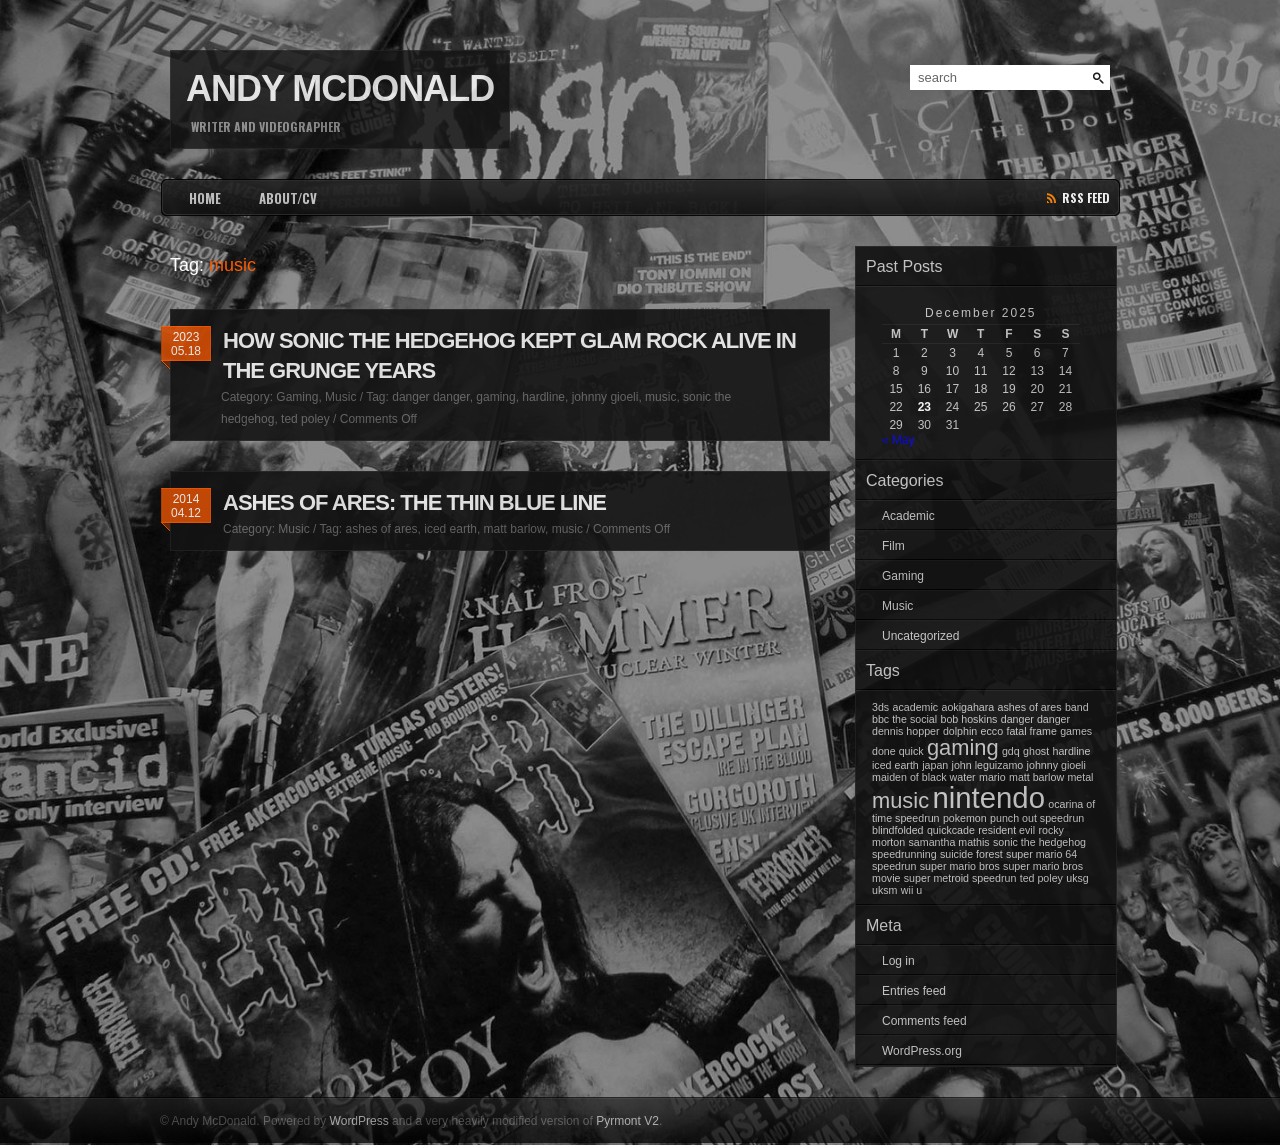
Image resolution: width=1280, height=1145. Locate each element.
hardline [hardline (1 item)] (1071, 751)
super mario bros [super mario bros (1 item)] (960, 866)
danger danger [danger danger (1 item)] (1035, 719)
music (660, 397)
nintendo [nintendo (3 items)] (988, 797)
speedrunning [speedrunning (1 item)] (904, 854)
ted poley (305, 419)
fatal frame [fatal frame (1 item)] (1031, 731)
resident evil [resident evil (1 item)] (1006, 830)
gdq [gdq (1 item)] (1011, 751)
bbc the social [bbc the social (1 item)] (904, 719)
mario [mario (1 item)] (992, 777)
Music (340, 397)
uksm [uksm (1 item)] (884, 890)
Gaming (297, 397)
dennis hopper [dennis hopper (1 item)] (906, 731)
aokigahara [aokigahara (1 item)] (967, 707)
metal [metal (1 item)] (1080, 777)
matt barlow (514, 529)
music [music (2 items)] (900, 800)
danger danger (430, 397)
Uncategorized (920, 636)
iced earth (450, 529)
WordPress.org (922, 1051)
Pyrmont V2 (627, 1121)
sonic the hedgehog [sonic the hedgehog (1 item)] (1039, 842)
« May (898, 440)
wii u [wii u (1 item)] (911, 890)
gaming (495, 397)
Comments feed (924, 1021)
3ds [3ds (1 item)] (880, 707)
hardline (543, 397)
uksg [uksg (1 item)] (1077, 878)
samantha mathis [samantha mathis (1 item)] (949, 842)
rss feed (1086, 197)
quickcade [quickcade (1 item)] (951, 830)
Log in (898, 961)
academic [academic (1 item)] (916, 707)
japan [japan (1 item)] (935, 765)
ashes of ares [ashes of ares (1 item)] (1030, 707)
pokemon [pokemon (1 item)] (965, 818)
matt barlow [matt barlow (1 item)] (1036, 777)
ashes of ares (382, 529)
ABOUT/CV (288, 198)
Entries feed (914, 991)
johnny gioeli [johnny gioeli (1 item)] (1056, 765)
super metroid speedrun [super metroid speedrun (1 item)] (960, 878)
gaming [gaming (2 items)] (963, 747)
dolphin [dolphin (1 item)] (960, 731)
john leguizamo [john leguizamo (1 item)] (988, 765)
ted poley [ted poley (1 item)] (1041, 878)
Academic (908, 516)
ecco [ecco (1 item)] (992, 731)
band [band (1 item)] (1077, 707)
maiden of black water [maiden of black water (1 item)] (924, 777)
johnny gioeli (605, 397)
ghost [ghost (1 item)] (1036, 751)
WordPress (359, 1121)
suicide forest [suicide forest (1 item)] (971, 854)
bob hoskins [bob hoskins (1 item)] (969, 719)
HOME (205, 198)
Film (893, 546)
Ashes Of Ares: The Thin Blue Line (414, 502)
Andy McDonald (340, 88)
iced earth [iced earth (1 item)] (895, 765)
